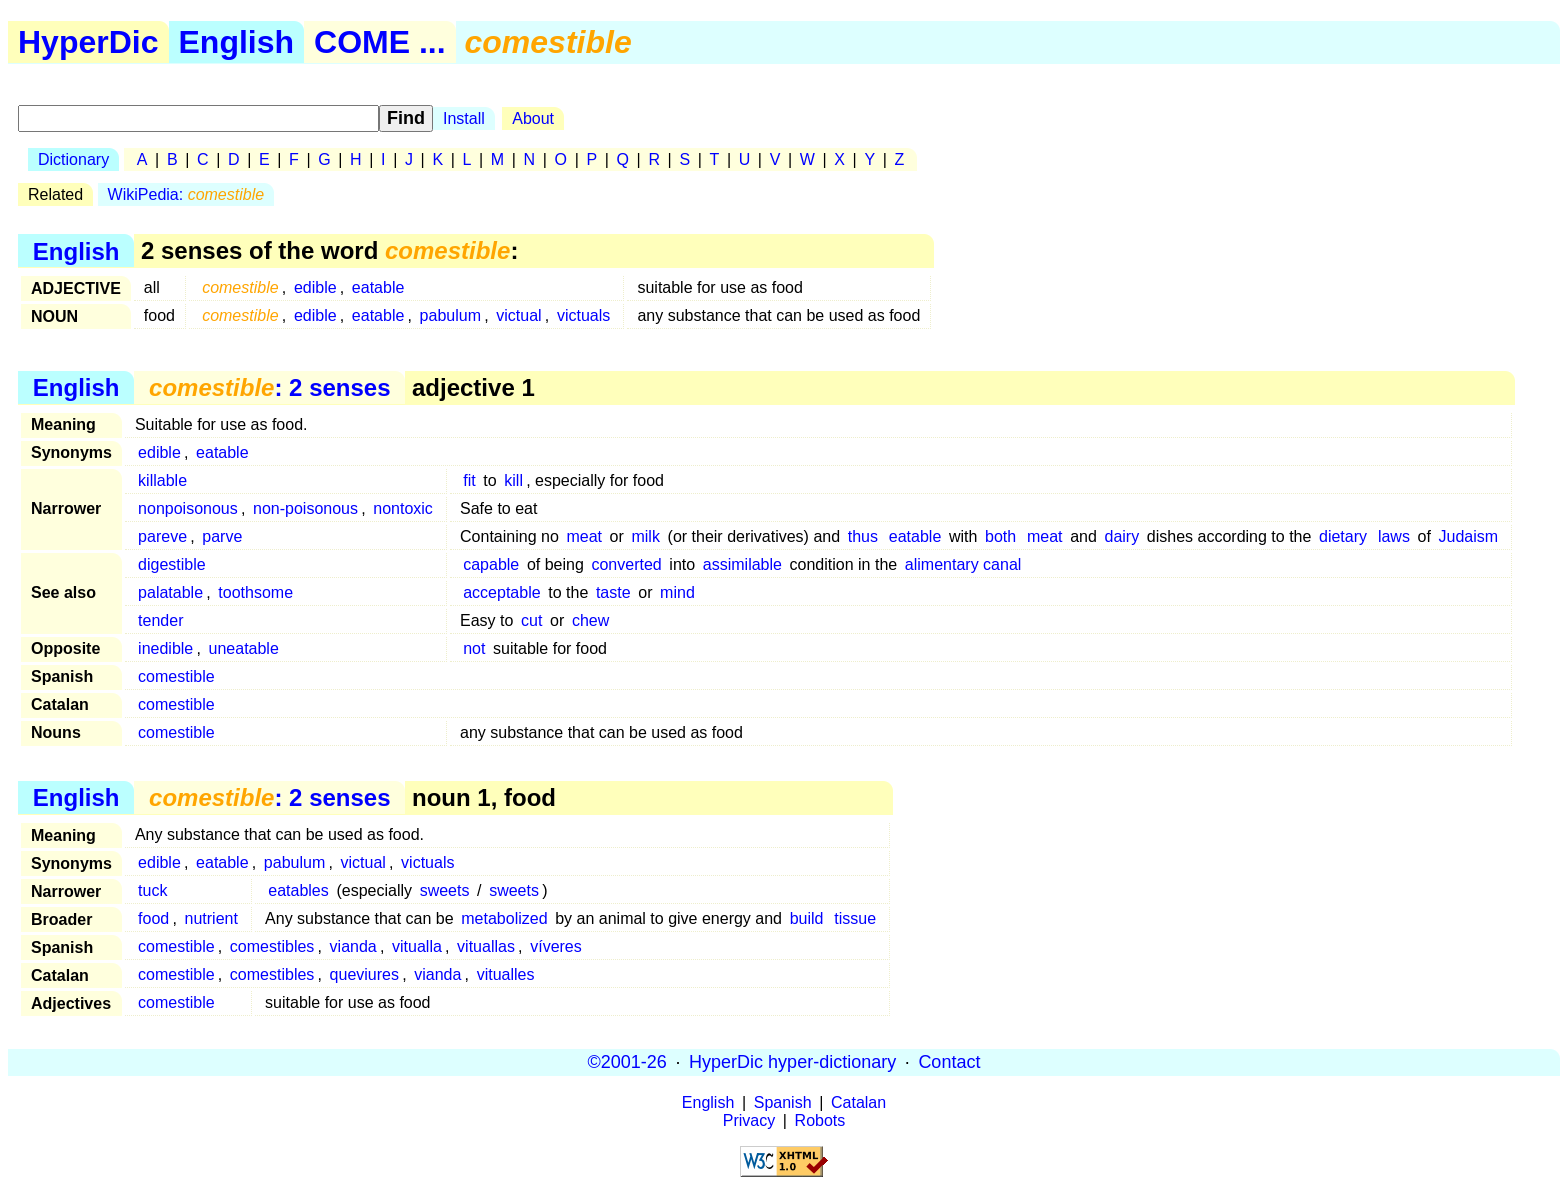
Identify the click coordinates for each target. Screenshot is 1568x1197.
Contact (949, 1062)
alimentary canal (963, 564)
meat (584, 536)
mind (677, 592)
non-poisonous (305, 508)
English (237, 42)
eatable (378, 287)
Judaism (1469, 536)
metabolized (504, 918)
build (807, 918)
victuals (583, 315)
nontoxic (403, 508)
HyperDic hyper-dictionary (792, 1062)
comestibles (272, 946)
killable (162, 480)
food (153, 918)
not (474, 648)
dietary (1343, 536)
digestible (172, 564)
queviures (364, 974)
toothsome (255, 592)
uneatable (244, 648)
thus (863, 536)
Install (464, 118)
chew (590, 620)
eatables (298, 890)
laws (1394, 536)
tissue (855, 918)
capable (491, 564)
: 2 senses (269, 387)
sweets (445, 890)
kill (513, 480)
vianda (353, 946)
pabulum (450, 315)
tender (160, 620)
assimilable (742, 564)
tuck (152, 890)
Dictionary (73, 159)
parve (222, 536)
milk (645, 536)
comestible (176, 676)
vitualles (506, 974)
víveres (556, 946)
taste (613, 592)
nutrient (211, 918)
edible (315, 287)
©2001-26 (627, 1062)
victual (518, 315)
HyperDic (88, 42)
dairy (1122, 536)
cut (531, 620)
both (1000, 536)
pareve (162, 536)
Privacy (749, 1120)
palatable (170, 592)
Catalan (858, 1102)
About (533, 118)
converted (626, 564)
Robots (820, 1120)
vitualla (417, 946)
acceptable (501, 592)
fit (469, 480)
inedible (165, 648)
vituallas (486, 946)
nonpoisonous (188, 508)
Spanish (783, 1102)
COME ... (380, 42)
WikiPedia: (186, 194)
